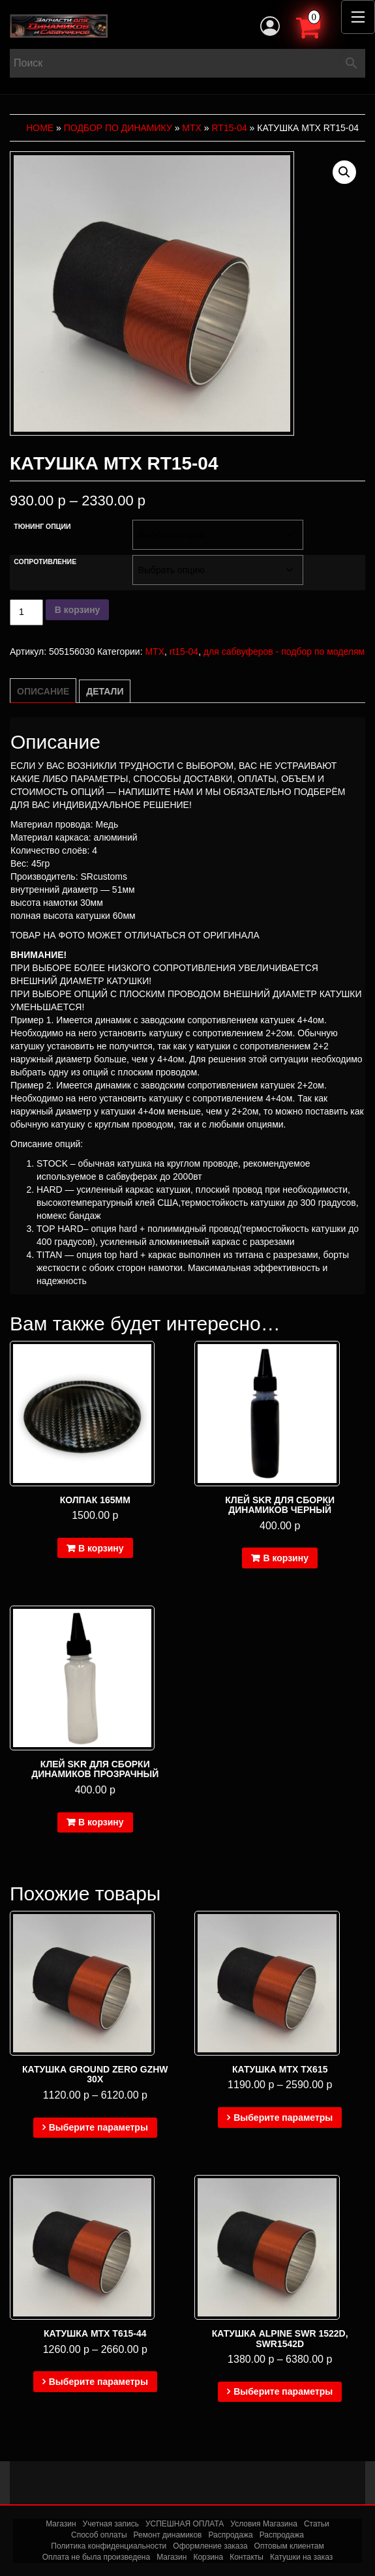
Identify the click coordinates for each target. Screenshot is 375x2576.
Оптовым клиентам (289, 2546)
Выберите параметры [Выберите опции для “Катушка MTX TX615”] (283, 2117)
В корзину (77, 610)
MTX (192, 128)
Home (39, 128)
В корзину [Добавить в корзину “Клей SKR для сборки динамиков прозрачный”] (101, 1822)
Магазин (61, 2523)
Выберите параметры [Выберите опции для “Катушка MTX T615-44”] (98, 2381)
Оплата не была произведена (96, 2557)
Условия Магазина (263, 2523)
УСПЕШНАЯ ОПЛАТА (184, 2523)
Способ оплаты (99, 2534)
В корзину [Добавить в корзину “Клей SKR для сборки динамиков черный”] (285, 1558)
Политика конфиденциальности (108, 2546)
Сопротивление (45, 561)
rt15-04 (229, 128)
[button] (344, 172)
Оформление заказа (210, 2546)
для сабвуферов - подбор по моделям (284, 651)
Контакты (246, 2557)
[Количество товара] (26, 612)
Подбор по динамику (118, 128)
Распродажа (231, 2534)
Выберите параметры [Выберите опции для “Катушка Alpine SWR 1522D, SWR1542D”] (283, 2391)
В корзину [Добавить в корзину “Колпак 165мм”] (101, 1548)
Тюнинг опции (42, 526)
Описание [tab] (43, 691)
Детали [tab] (104, 691)
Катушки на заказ (301, 2557)
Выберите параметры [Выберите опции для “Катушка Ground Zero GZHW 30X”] (98, 2127)
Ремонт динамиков (168, 2534)
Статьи (316, 2523)
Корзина (208, 2557)
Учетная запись (111, 2523)
